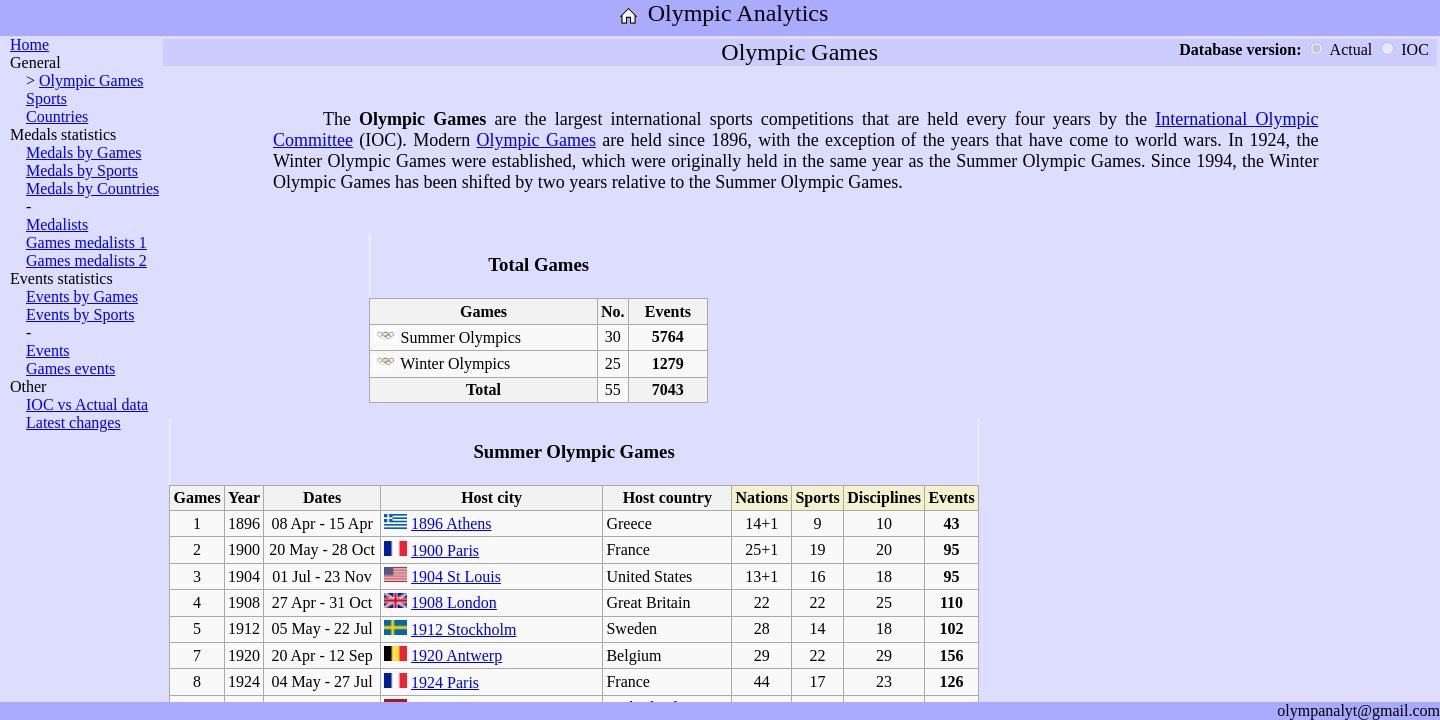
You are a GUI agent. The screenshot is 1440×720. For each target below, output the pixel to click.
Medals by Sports (82, 170)
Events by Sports (80, 314)
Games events (70, 368)
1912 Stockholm (463, 629)
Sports (46, 98)
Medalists (57, 224)
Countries (57, 116)
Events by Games (82, 296)
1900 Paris (445, 550)
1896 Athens (451, 523)
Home (29, 44)
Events (48, 350)
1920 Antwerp (456, 655)
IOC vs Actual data (87, 404)
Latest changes (73, 422)
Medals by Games (84, 152)
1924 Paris (445, 682)
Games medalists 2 (86, 260)
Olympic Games (91, 80)
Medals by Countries (92, 188)
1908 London (454, 602)
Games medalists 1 (86, 242)
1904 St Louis (456, 576)
